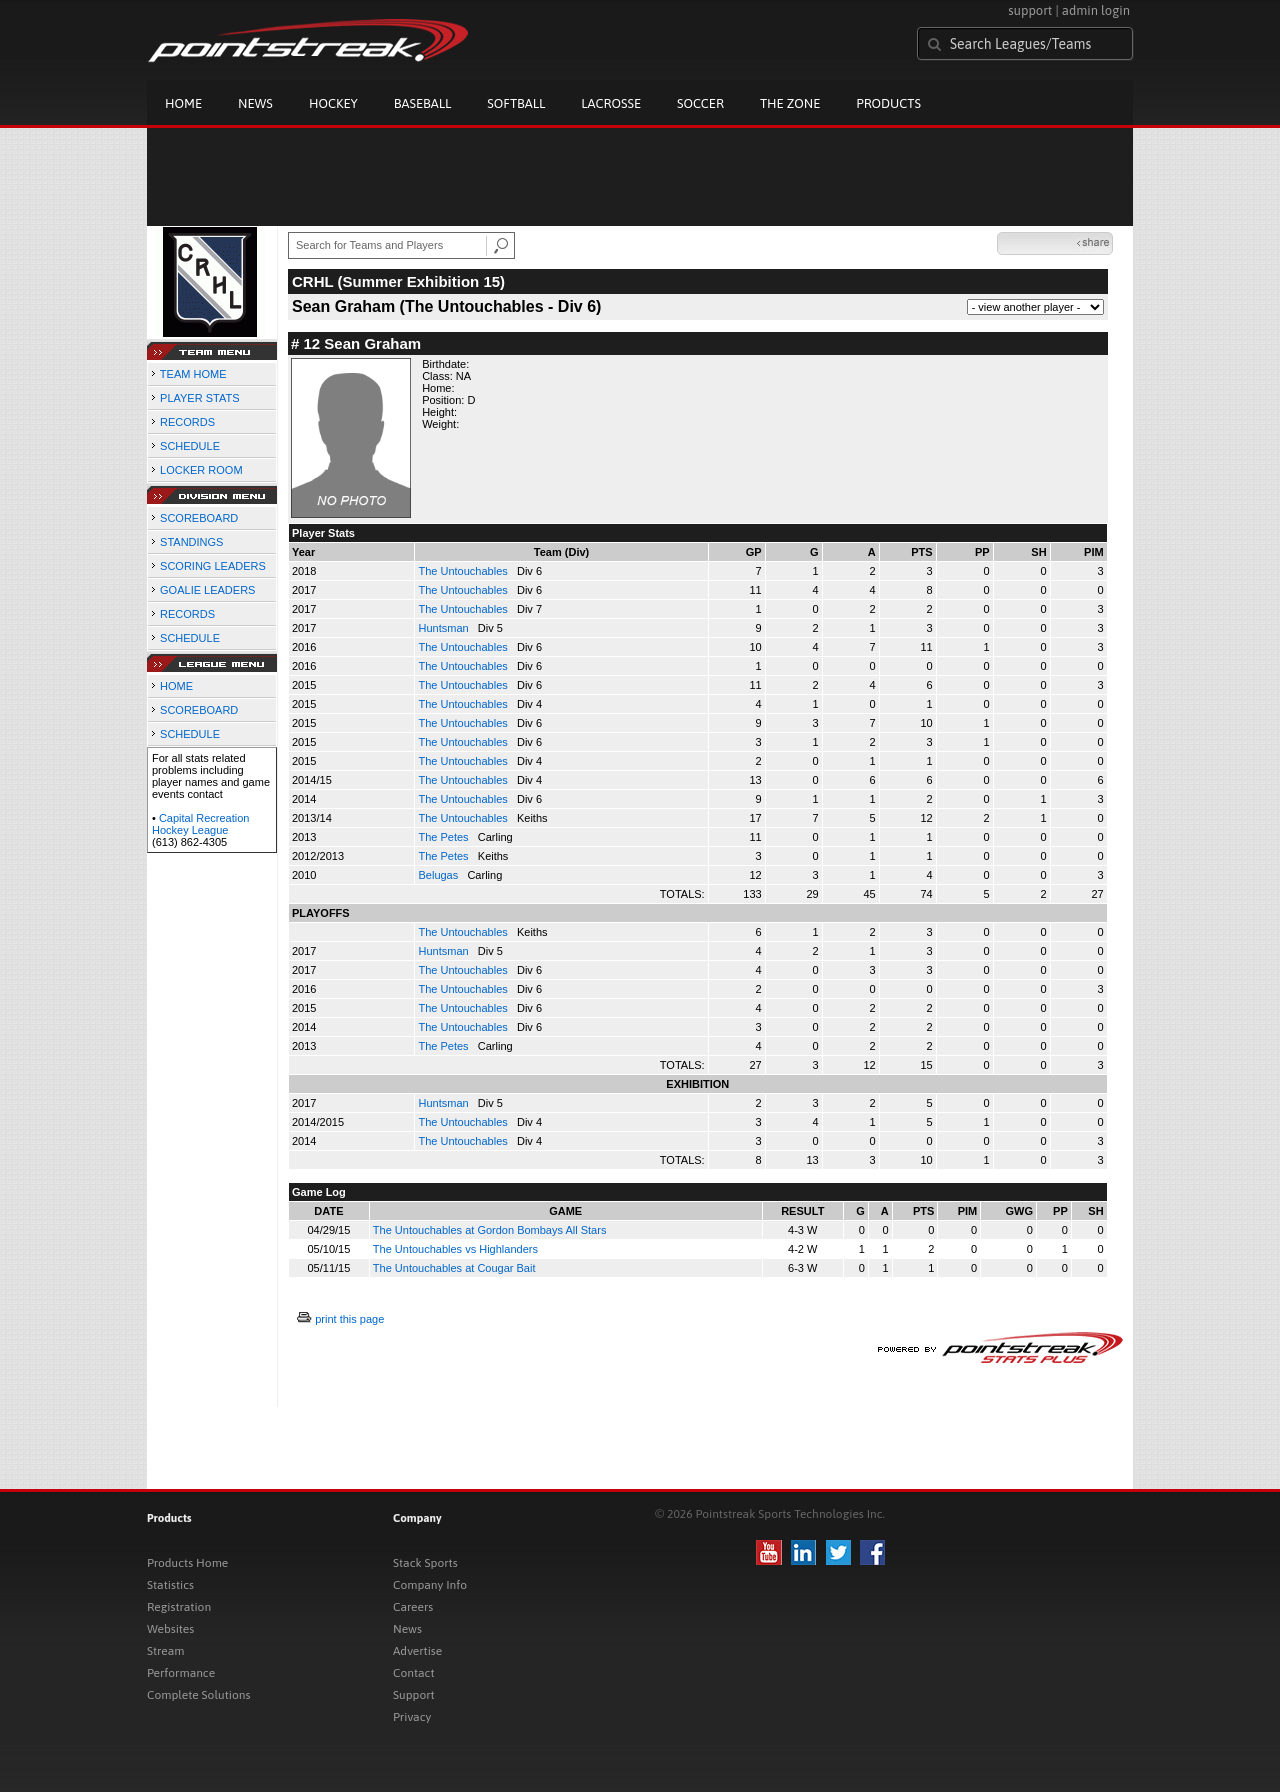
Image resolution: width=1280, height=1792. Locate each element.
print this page (349, 1319)
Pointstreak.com (308, 42)
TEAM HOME (193, 374)
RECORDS (187, 422)
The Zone (790, 103)
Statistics (170, 1585)
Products (888, 103)
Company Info (430, 1585)
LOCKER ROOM (201, 470)
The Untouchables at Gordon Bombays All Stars (490, 1230)
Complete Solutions (198, 1695)
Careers (413, 1607)
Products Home (187, 1563)
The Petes (444, 837)
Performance (181, 1673)
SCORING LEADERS (213, 566)
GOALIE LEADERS (207, 590)
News (255, 103)
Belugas (439, 875)
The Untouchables (464, 571)
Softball (516, 103)
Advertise (417, 1651)
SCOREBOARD (199, 518)
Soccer (700, 103)
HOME (176, 686)
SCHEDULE (190, 446)
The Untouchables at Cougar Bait (454, 1268)
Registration (179, 1607)
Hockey (333, 103)
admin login (1096, 10)
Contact (414, 1673)
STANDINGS (191, 542)
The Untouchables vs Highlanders (455, 1249)
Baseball (423, 103)
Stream (165, 1651)
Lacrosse (611, 103)
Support (414, 1695)
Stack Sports (425, 1563)
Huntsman (444, 628)
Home (183, 103)
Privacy (412, 1717)
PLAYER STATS (199, 398)
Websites (170, 1629)
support (1030, 10)
